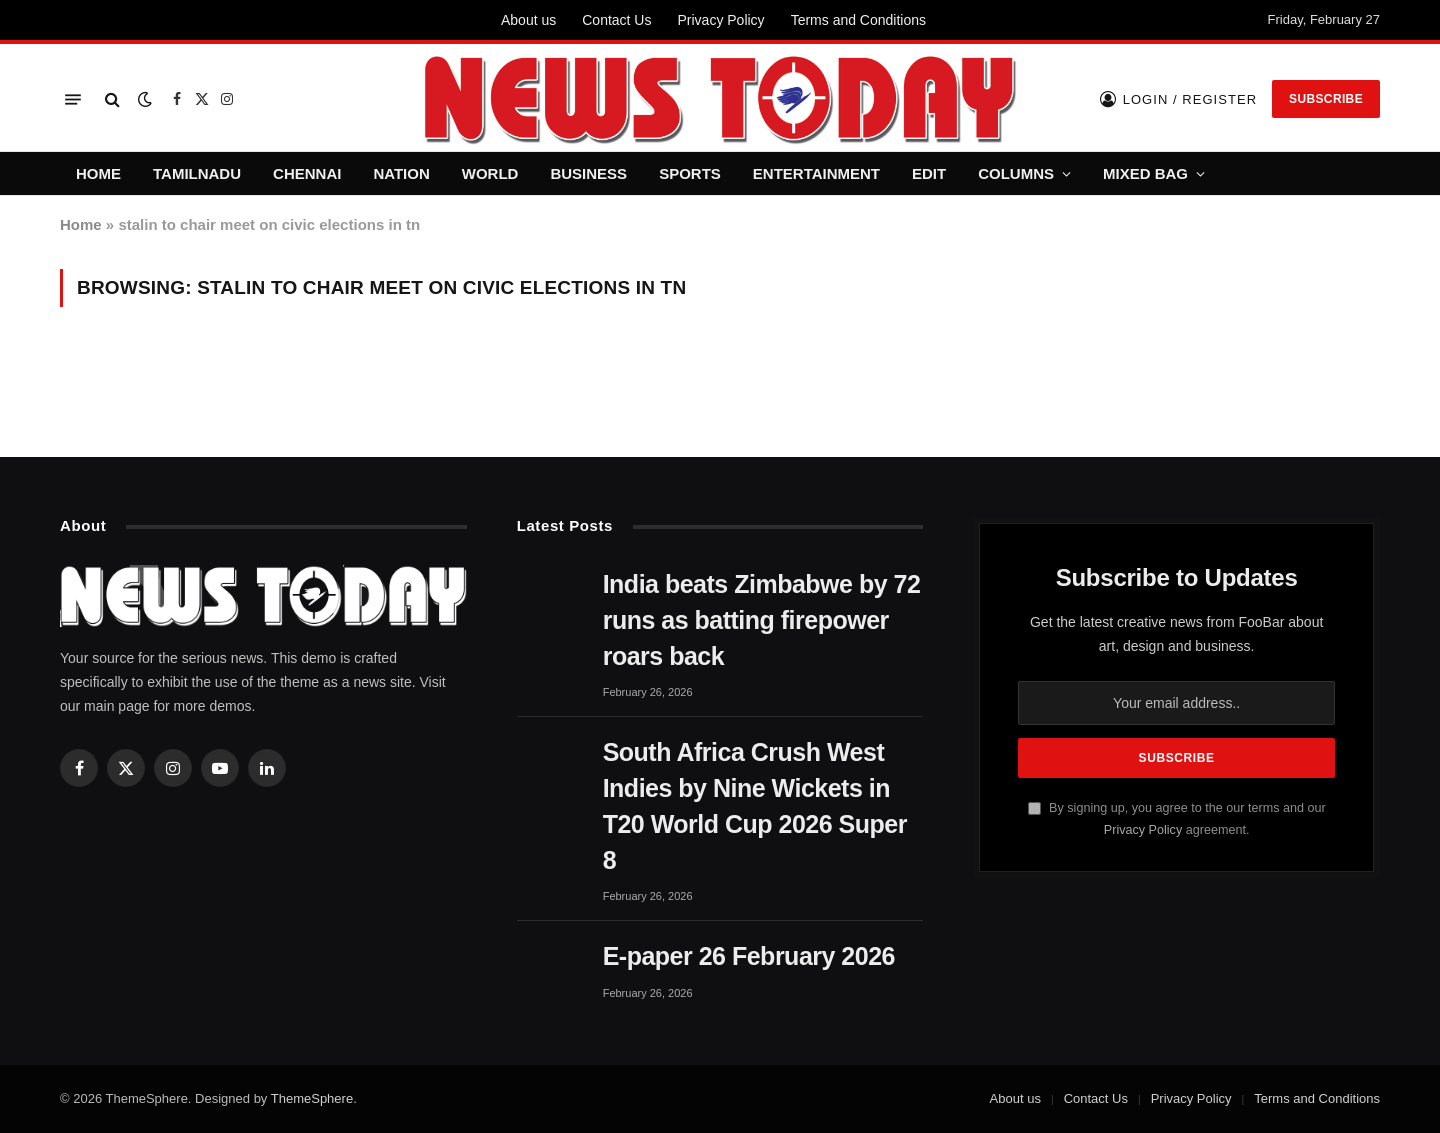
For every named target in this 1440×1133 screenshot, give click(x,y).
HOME (98, 173)
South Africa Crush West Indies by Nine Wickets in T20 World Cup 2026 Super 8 (755, 805)
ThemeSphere (312, 1098)
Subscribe (1326, 99)
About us (528, 20)
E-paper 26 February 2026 (749, 956)
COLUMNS (1016, 173)
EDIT (929, 173)
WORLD (490, 173)
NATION (401, 173)
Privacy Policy (720, 20)
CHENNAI (307, 173)
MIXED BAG (1145, 173)
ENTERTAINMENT (816, 173)
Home (81, 224)
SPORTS (690, 173)
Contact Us (616, 20)
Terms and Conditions (858, 20)
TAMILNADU (197, 173)
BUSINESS (588, 173)
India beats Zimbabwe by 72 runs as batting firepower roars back (762, 620)
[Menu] (73, 99)
